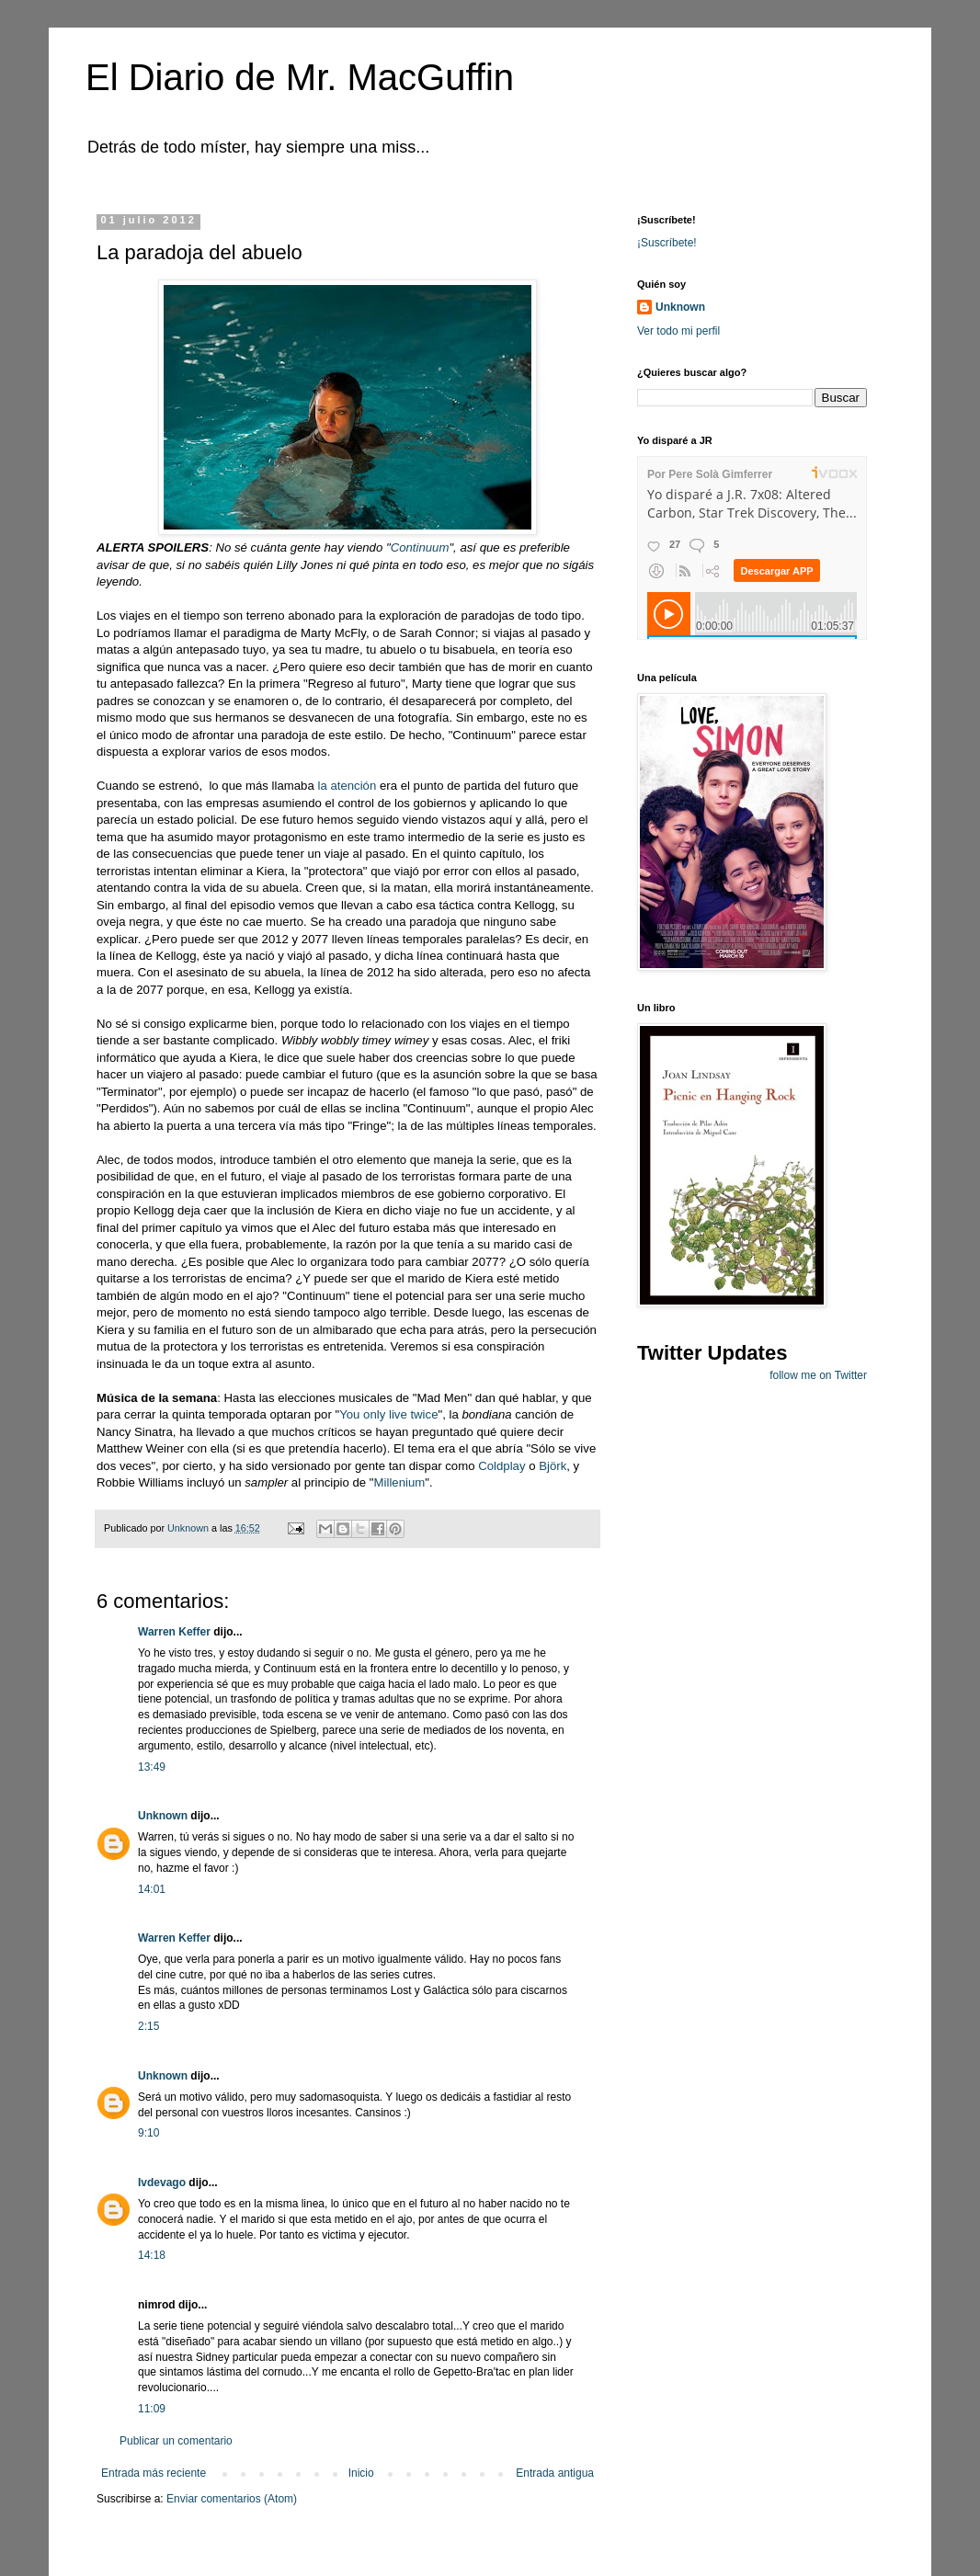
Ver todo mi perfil (678, 331)
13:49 (151, 1767)
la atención (346, 785)
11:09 (151, 2408)
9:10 (148, 2132)
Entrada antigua (555, 2473)
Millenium (400, 1482)
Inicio (361, 2473)
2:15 (148, 2026)
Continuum (420, 547)
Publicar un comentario (176, 2440)
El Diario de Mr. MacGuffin (299, 77)
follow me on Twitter (818, 1375)
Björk (552, 1466)
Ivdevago (162, 2182)
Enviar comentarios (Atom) (231, 2498)
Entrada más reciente (153, 2473)
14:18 (151, 2255)
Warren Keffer (174, 1631)
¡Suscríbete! (667, 242)
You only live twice (388, 1414)
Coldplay (501, 1466)
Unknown (163, 1815)
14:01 (151, 1889)
